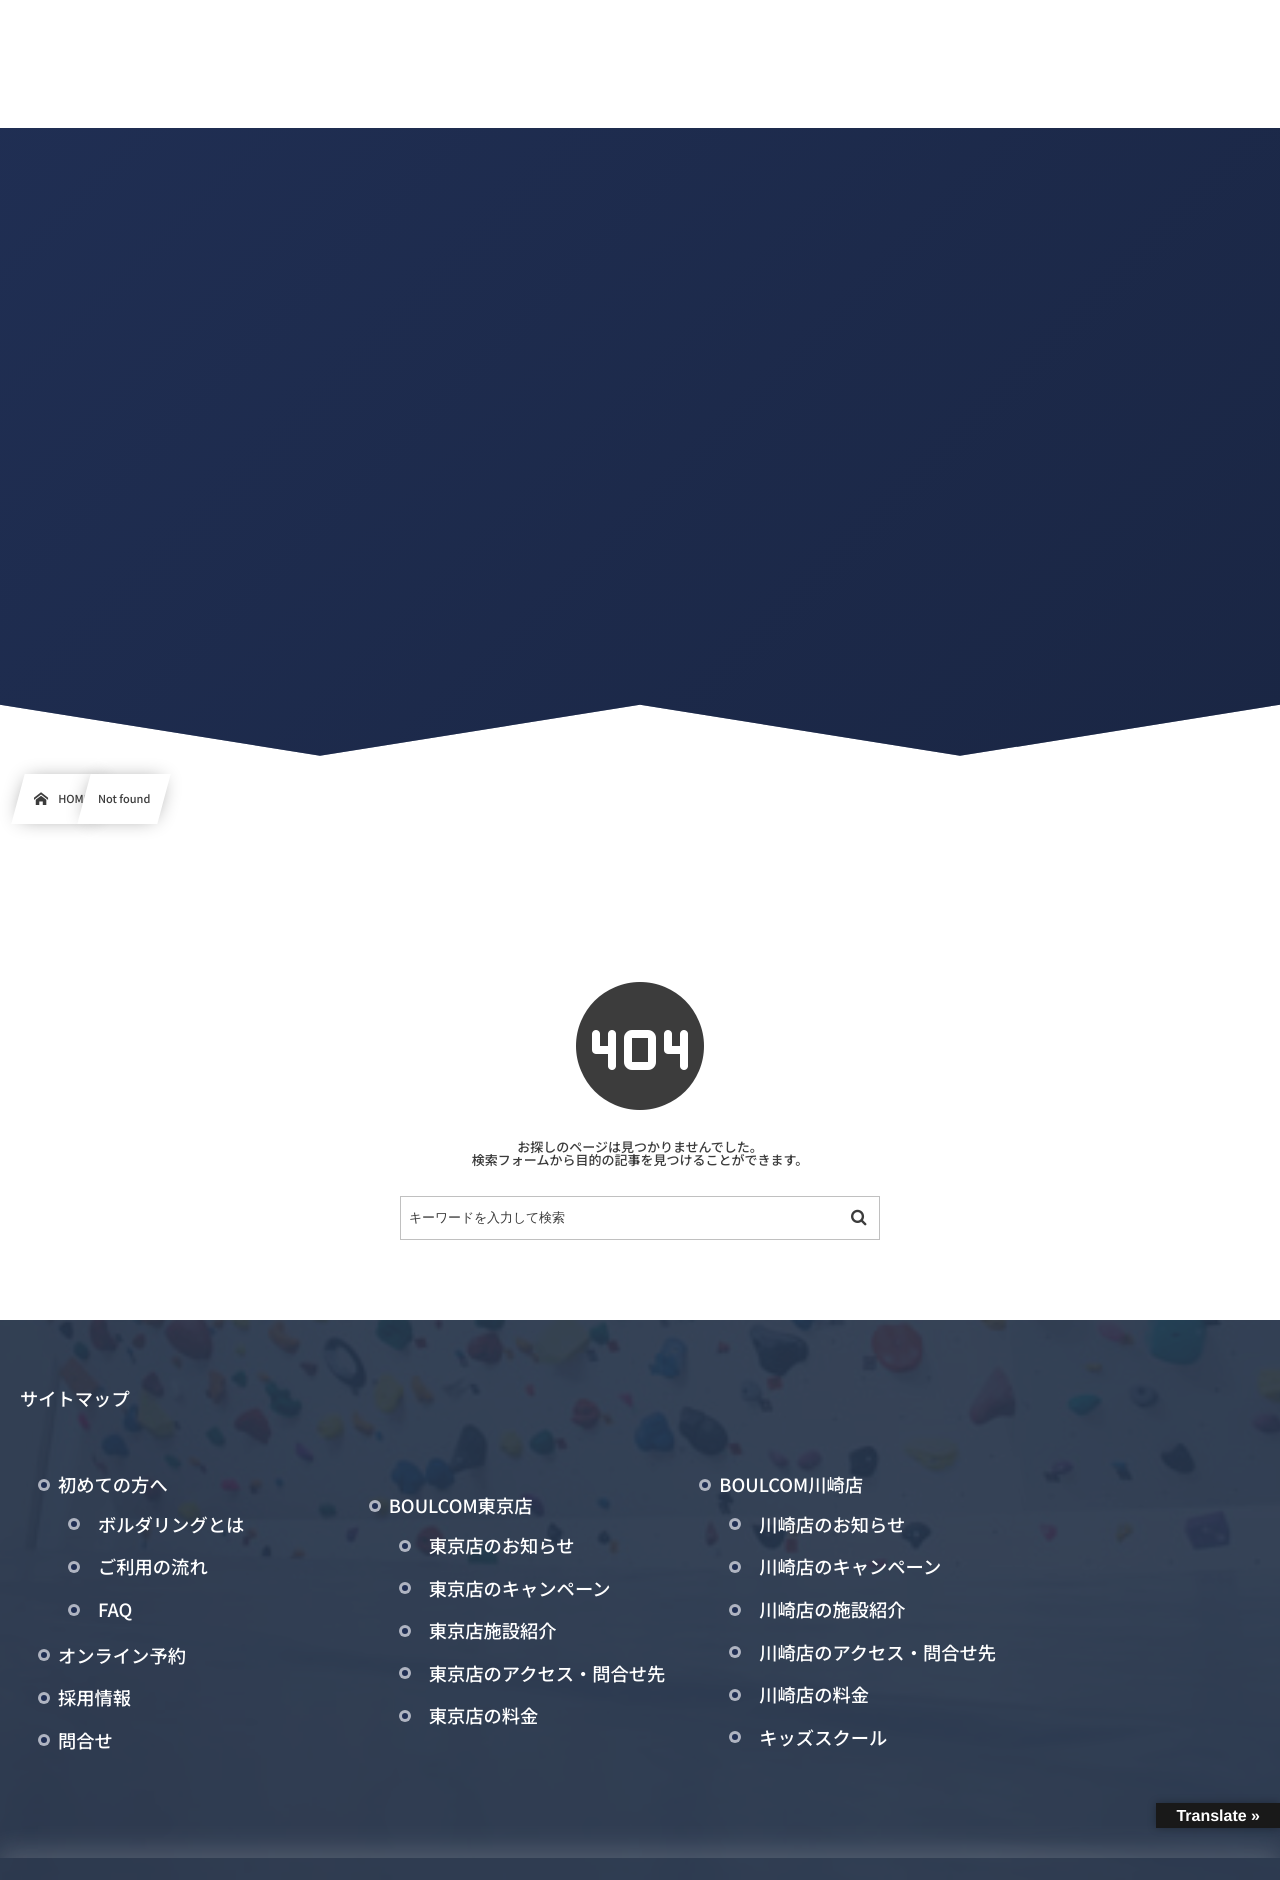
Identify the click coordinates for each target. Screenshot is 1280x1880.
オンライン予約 (122, 1656)
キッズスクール (823, 1738)
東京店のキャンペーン (520, 1589)
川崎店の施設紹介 (832, 1610)
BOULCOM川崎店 (791, 1485)
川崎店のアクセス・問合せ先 (877, 1653)
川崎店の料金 (814, 1695)
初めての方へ (113, 1485)
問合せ (85, 1741)
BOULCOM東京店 (461, 1506)
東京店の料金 (484, 1716)
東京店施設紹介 (493, 1631)
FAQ (115, 1610)
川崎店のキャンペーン (850, 1567)
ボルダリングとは (171, 1525)
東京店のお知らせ (502, 1546)
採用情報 (94, 1698)
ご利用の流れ (153, 1567)
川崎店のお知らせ (832, 1525)
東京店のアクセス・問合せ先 (547, 1674)
